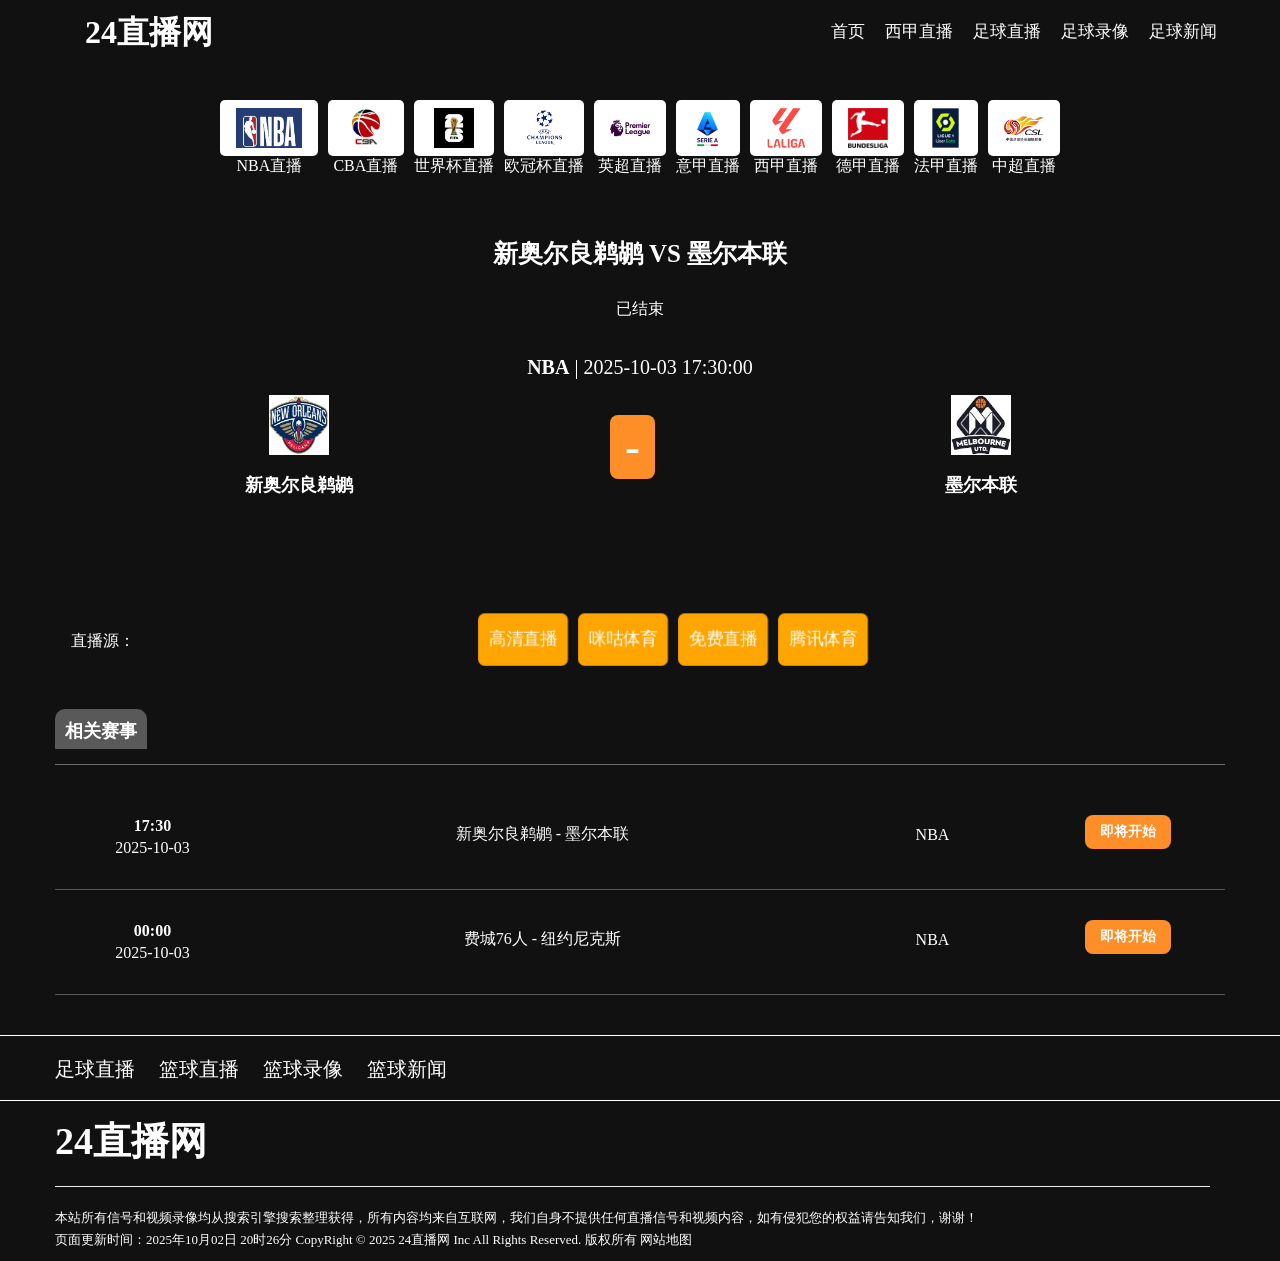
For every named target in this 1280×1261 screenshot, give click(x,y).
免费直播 (723, 638)
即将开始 (1128, 831)
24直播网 (149, 32)
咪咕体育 (623, 638)
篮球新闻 (407, 1069)
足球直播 (95, 1069)
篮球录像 (303, 1069)
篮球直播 (199, 1069)
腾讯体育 (823, 638)
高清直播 (523, 638)
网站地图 (666, 1239)
